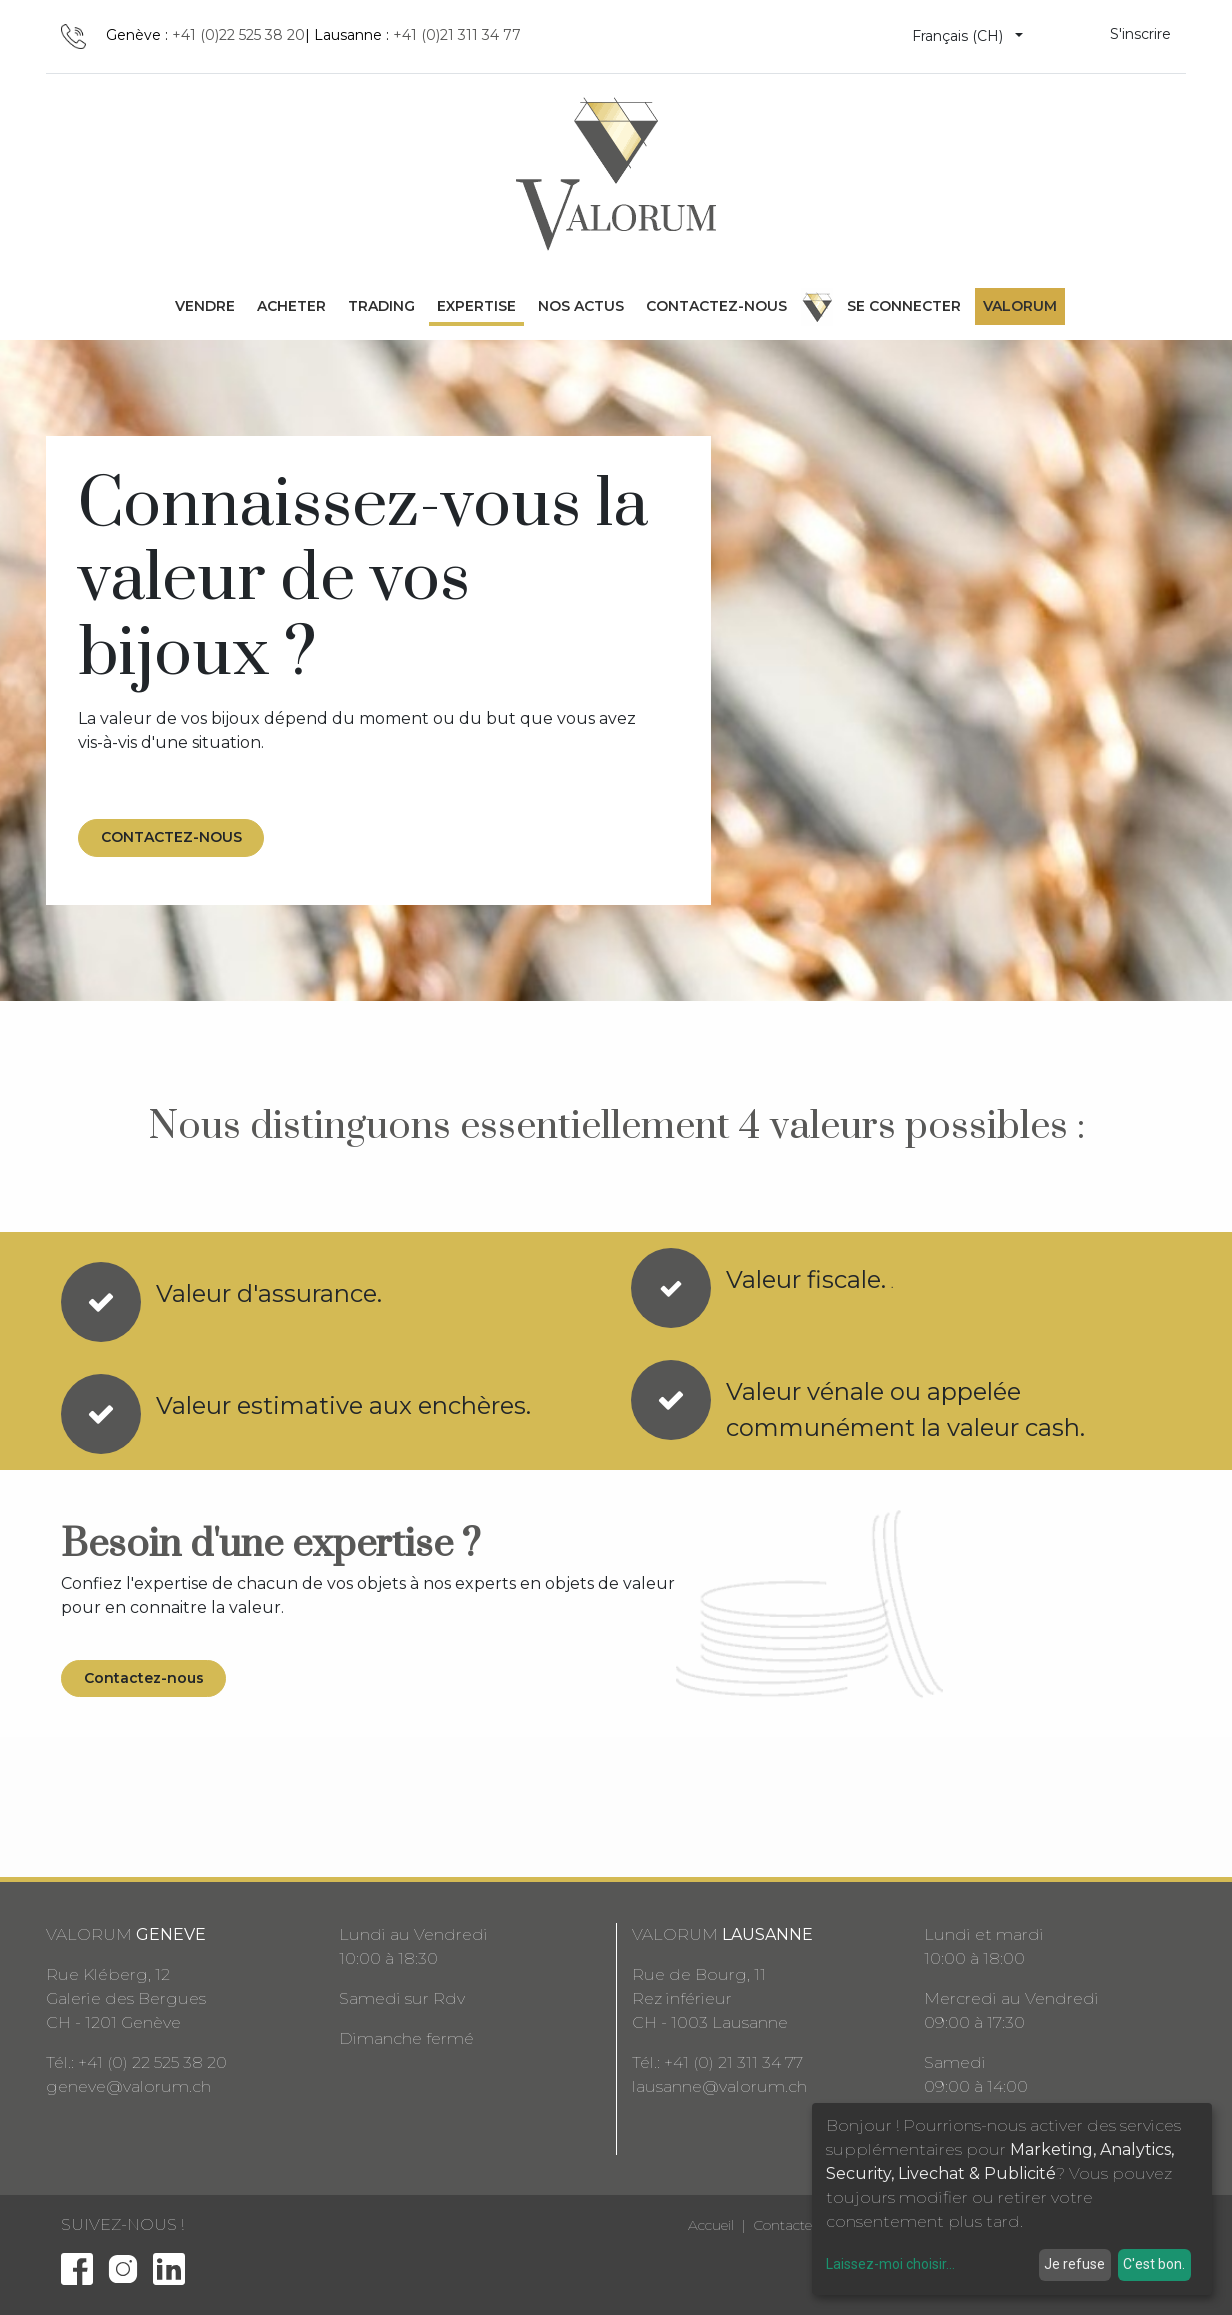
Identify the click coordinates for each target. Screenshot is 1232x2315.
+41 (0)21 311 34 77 (457, 35)
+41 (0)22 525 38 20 (238, 35)
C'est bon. (1154, 2264)
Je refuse (1074, 2264)
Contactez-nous (144, 1678)
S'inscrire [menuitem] (1140, 34)
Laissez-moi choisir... (890, 2264)
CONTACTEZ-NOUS (171, 837)
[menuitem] (205, 306)
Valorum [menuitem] (1020, 306)
